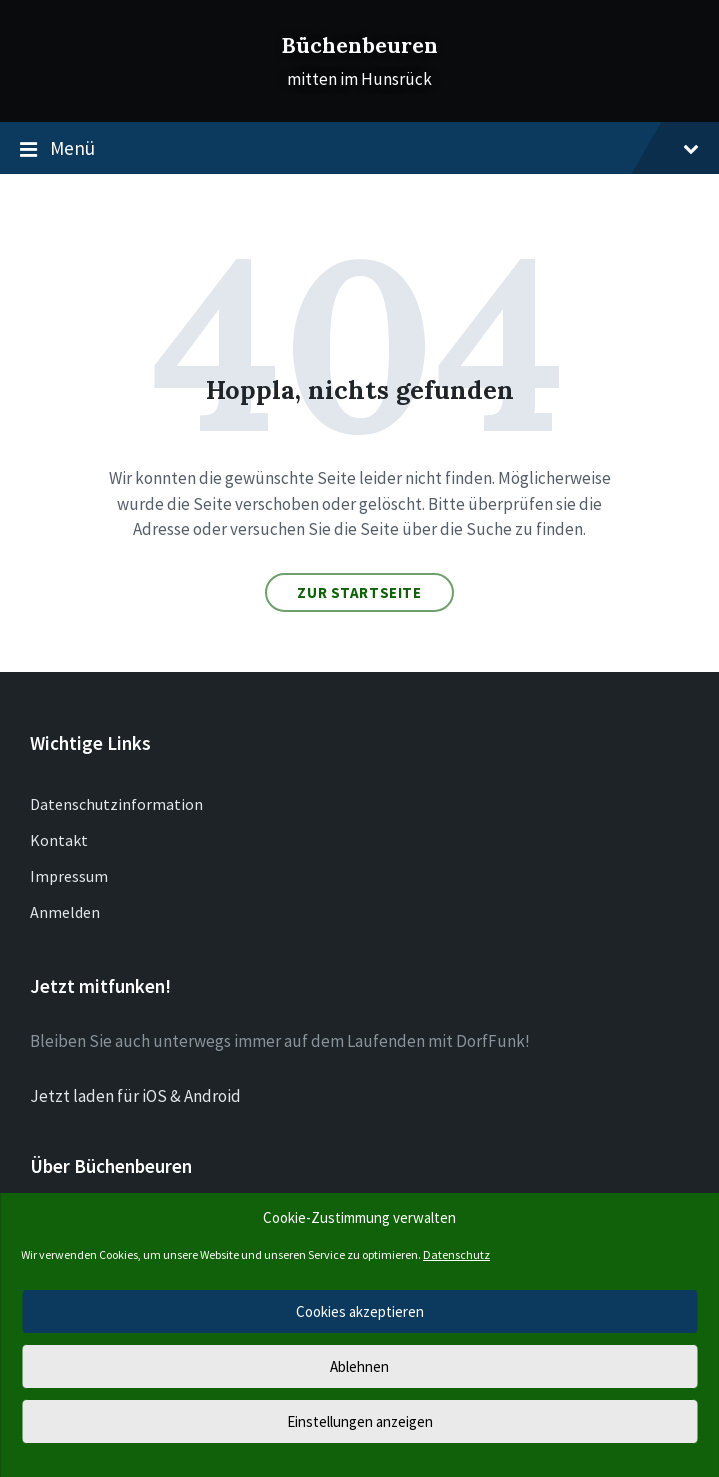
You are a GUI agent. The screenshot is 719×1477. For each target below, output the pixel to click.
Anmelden (65, 912)
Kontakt (59, 840)
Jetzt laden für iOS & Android (135, 1096)
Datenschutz (456, 1254)
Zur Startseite (359, 592)
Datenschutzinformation (116, 804)
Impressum (69, 876)
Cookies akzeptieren (360, 1311)
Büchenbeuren (359, 45)
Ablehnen (359, 1366)
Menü (359, 149)
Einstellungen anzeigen (360, 1421)
